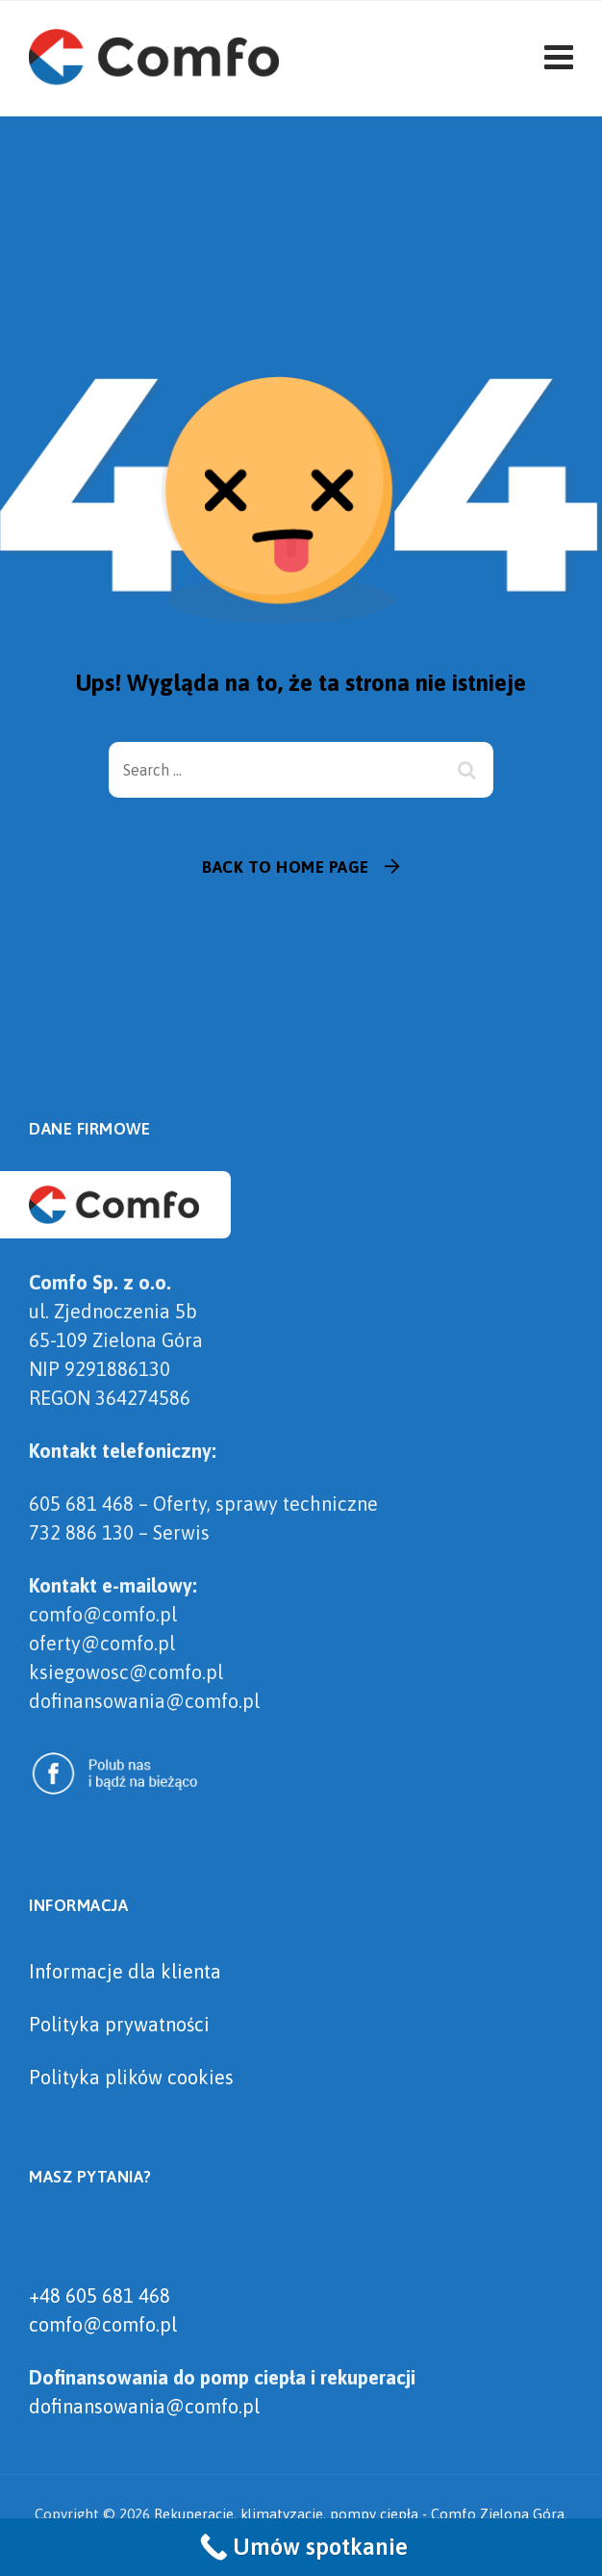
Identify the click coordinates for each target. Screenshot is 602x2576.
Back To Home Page (285, 867)
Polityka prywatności (119, 2024)
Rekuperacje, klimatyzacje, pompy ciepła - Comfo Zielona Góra (359, 2514)
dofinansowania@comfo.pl (144, 2406)
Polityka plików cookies (131, 2077)
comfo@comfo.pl (103, 2324)
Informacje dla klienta (125, 1971)
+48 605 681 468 (99, 2295)
